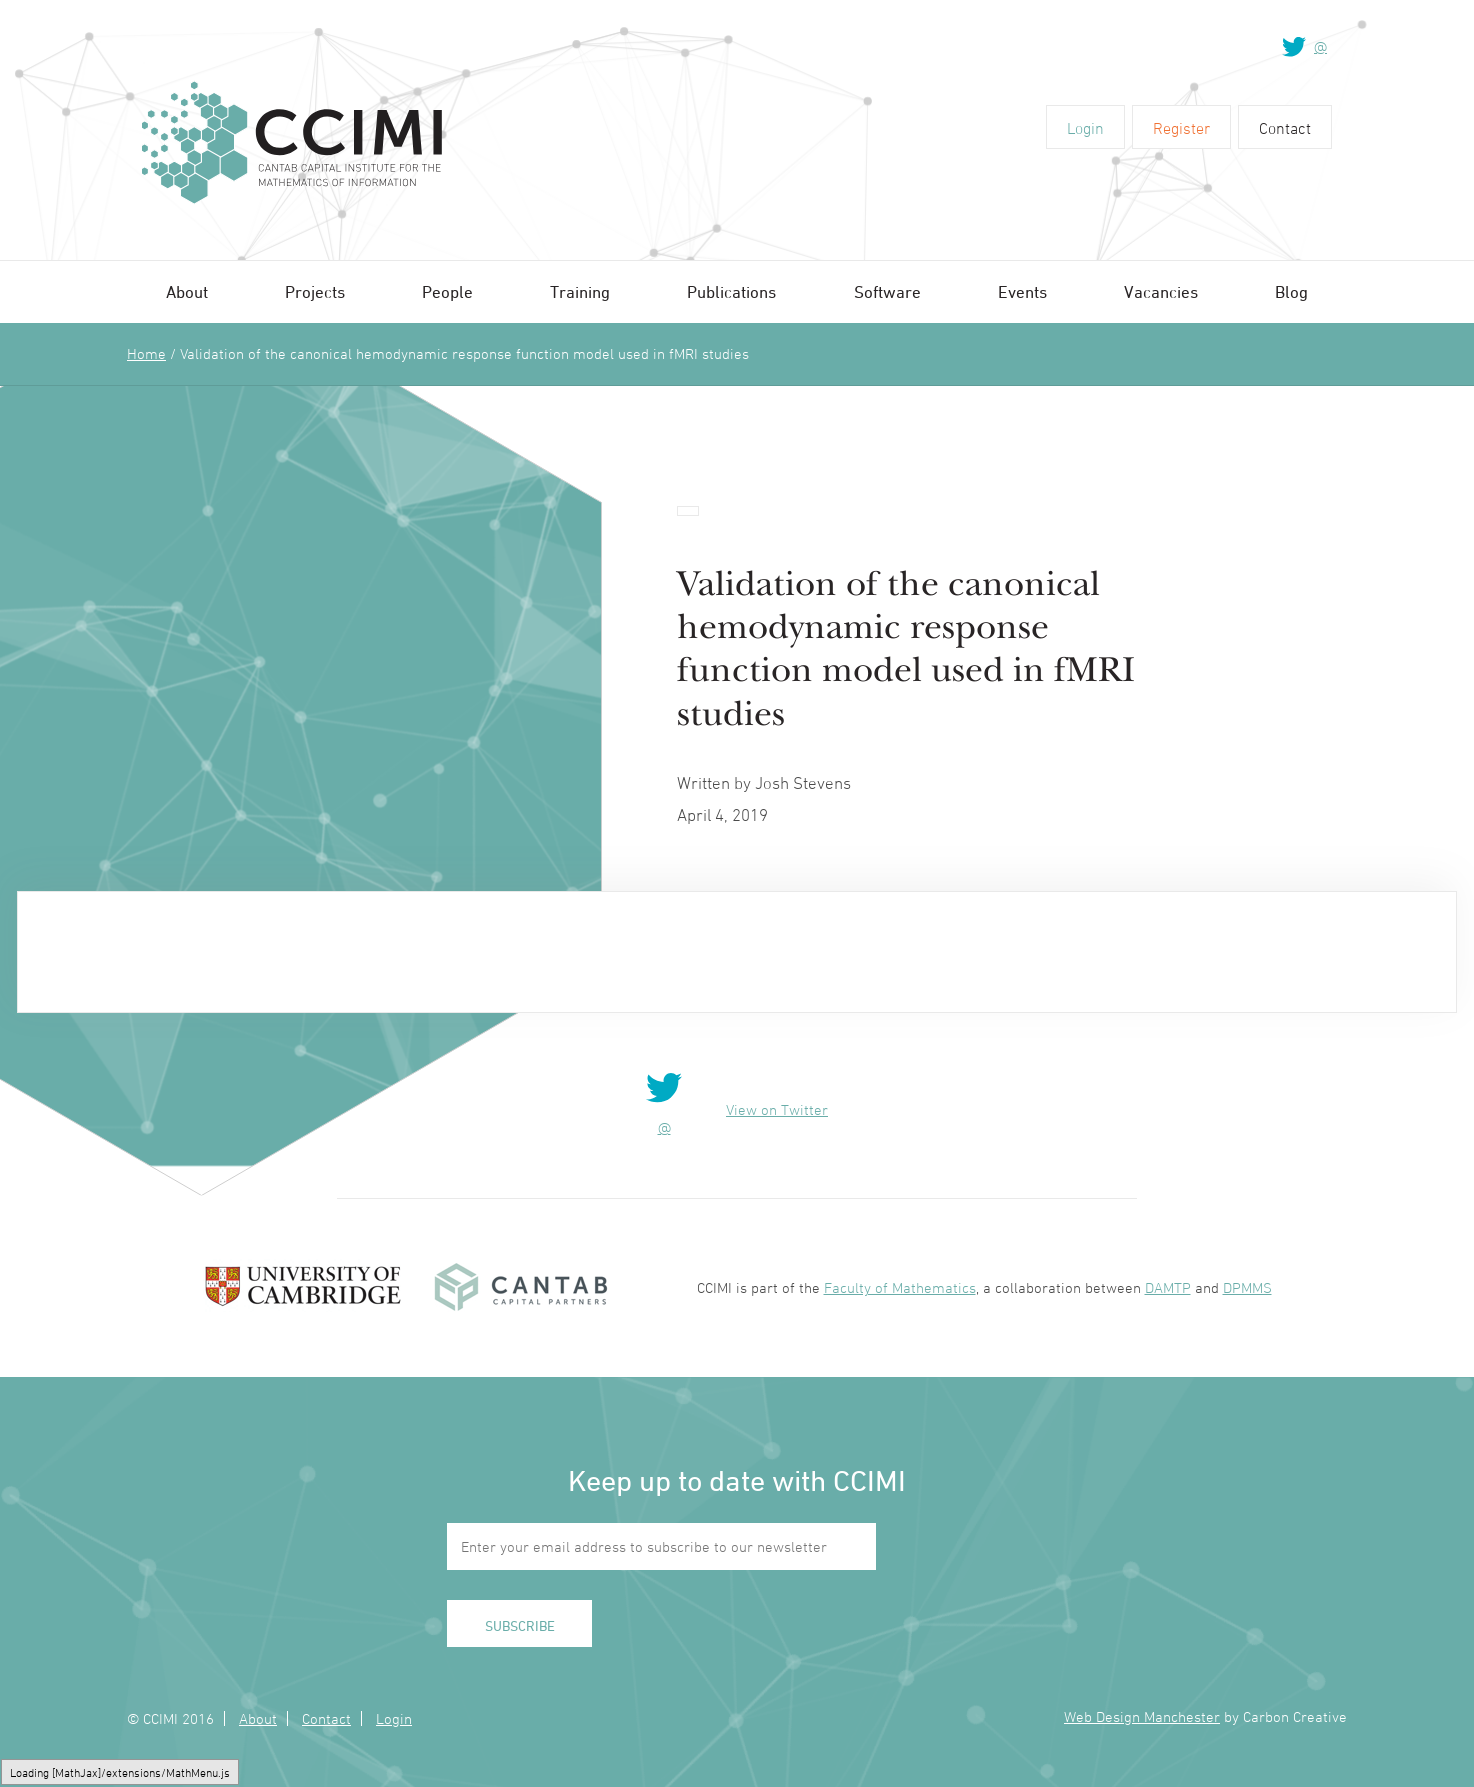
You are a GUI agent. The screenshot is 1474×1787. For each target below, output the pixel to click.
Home (146, 353)
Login (1085, 128)
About (187, 292)
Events (1022, 292)
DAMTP (1168, 1287)
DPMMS (1247, 1287)
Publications (731, 292)
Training (580, 292)
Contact (1285, 128)
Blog (1291, 292)
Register (1181, 128)
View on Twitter (777, 1109)
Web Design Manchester (1142, 1716)
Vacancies (1161, 292)
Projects (315, 292)
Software (887, 292)
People (447, 292)
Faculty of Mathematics (900, 1287)
